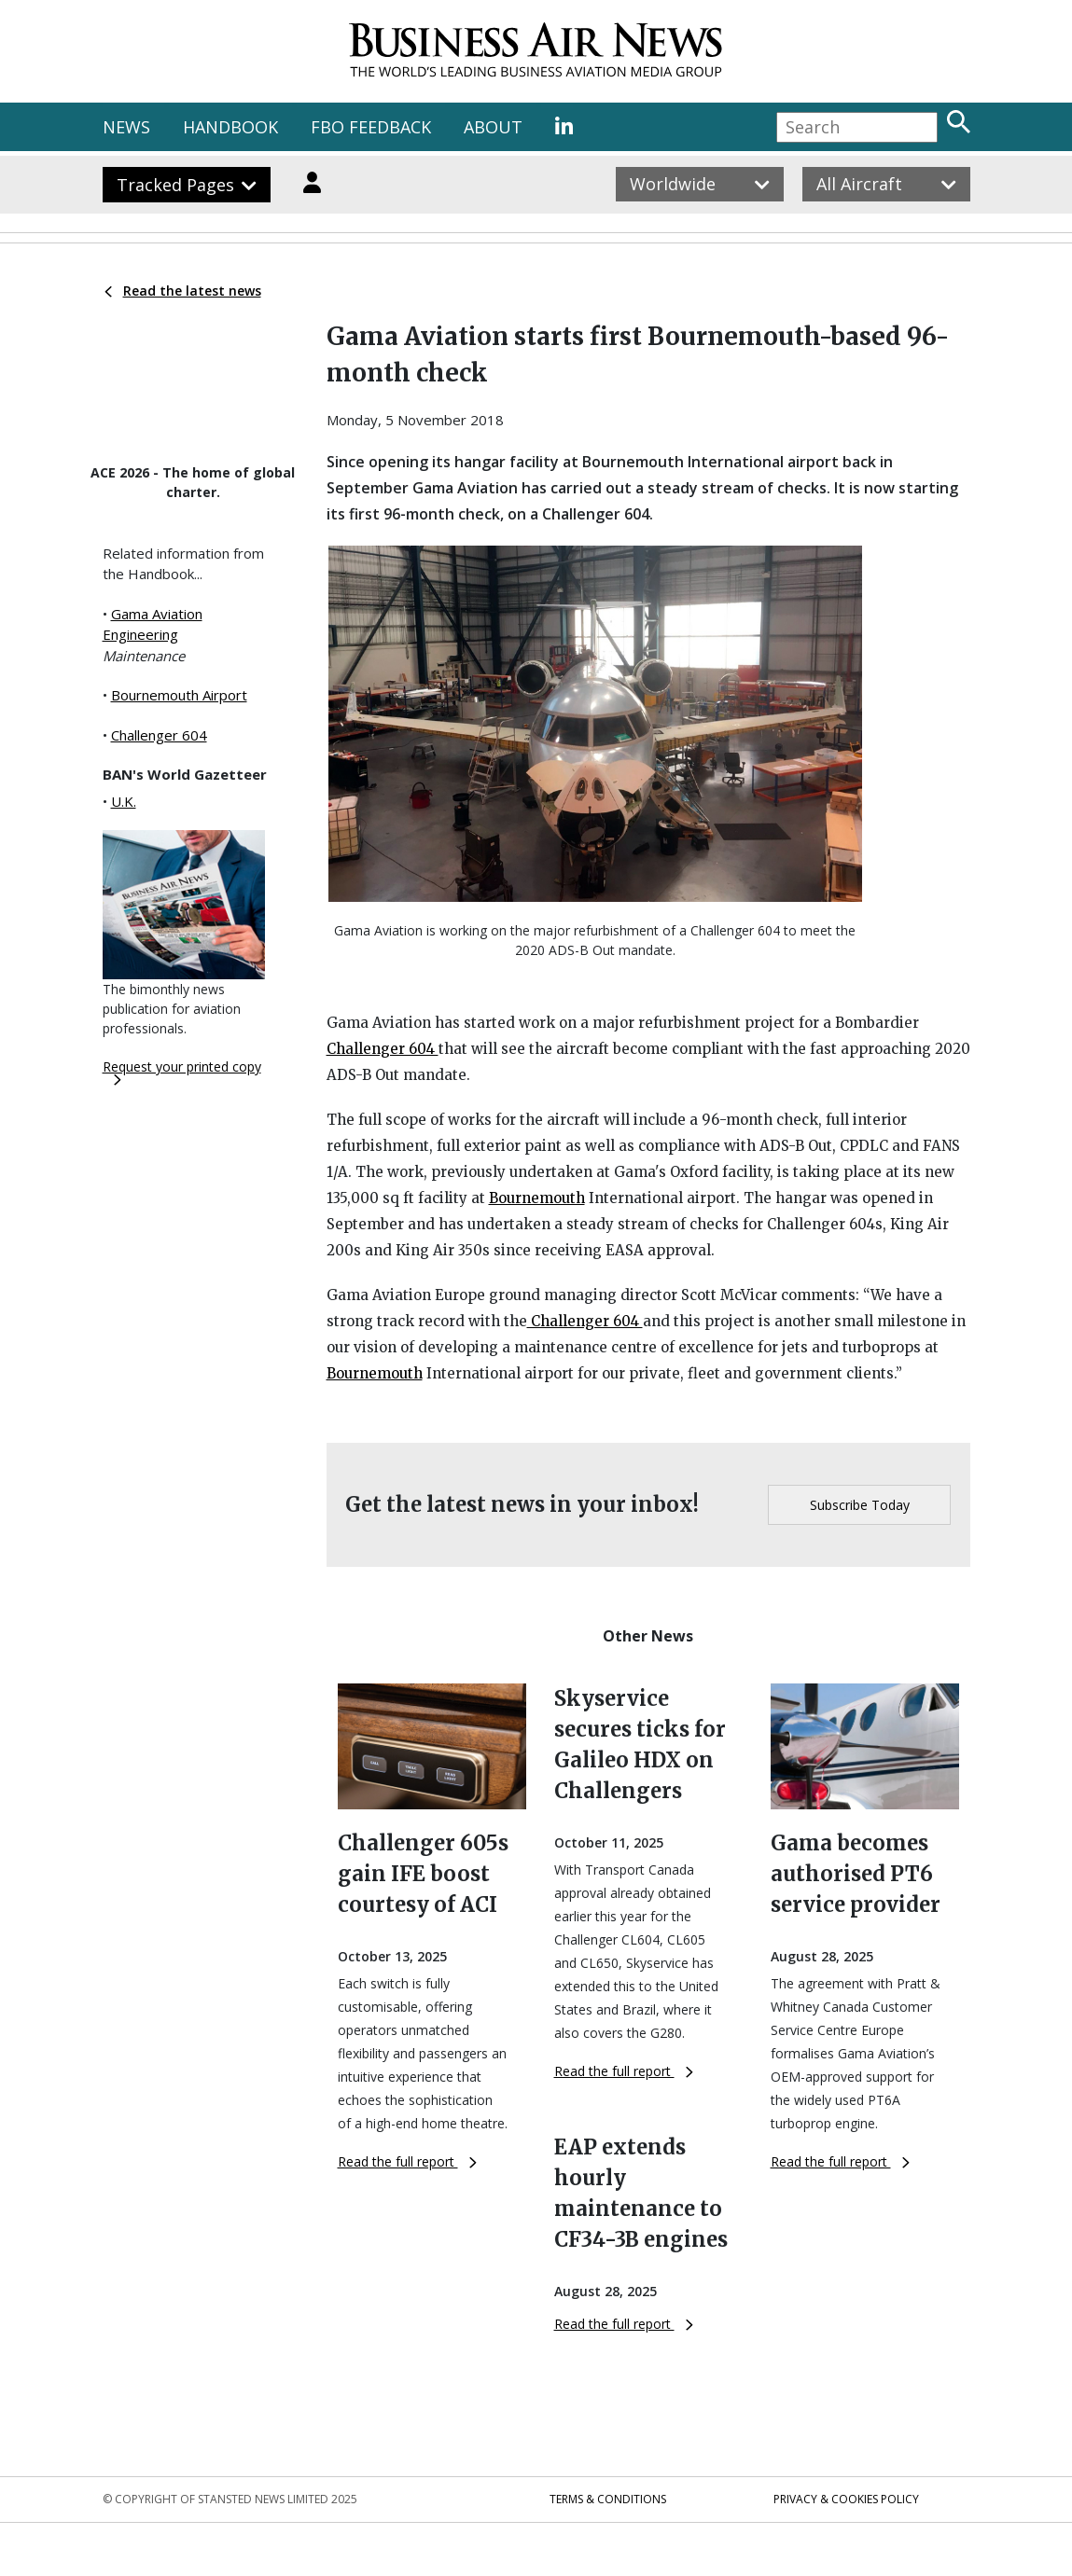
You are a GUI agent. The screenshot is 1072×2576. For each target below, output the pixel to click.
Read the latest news (182, 290)
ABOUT (493, 127)
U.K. (123, 801)
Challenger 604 (159, 735)
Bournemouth (537, 1198)
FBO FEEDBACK (371, 127)
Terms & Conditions (608, 2499)
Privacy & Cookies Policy (846, 2499)
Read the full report (407, 2161)
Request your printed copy (182, 1072)
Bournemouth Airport (179, 695)
